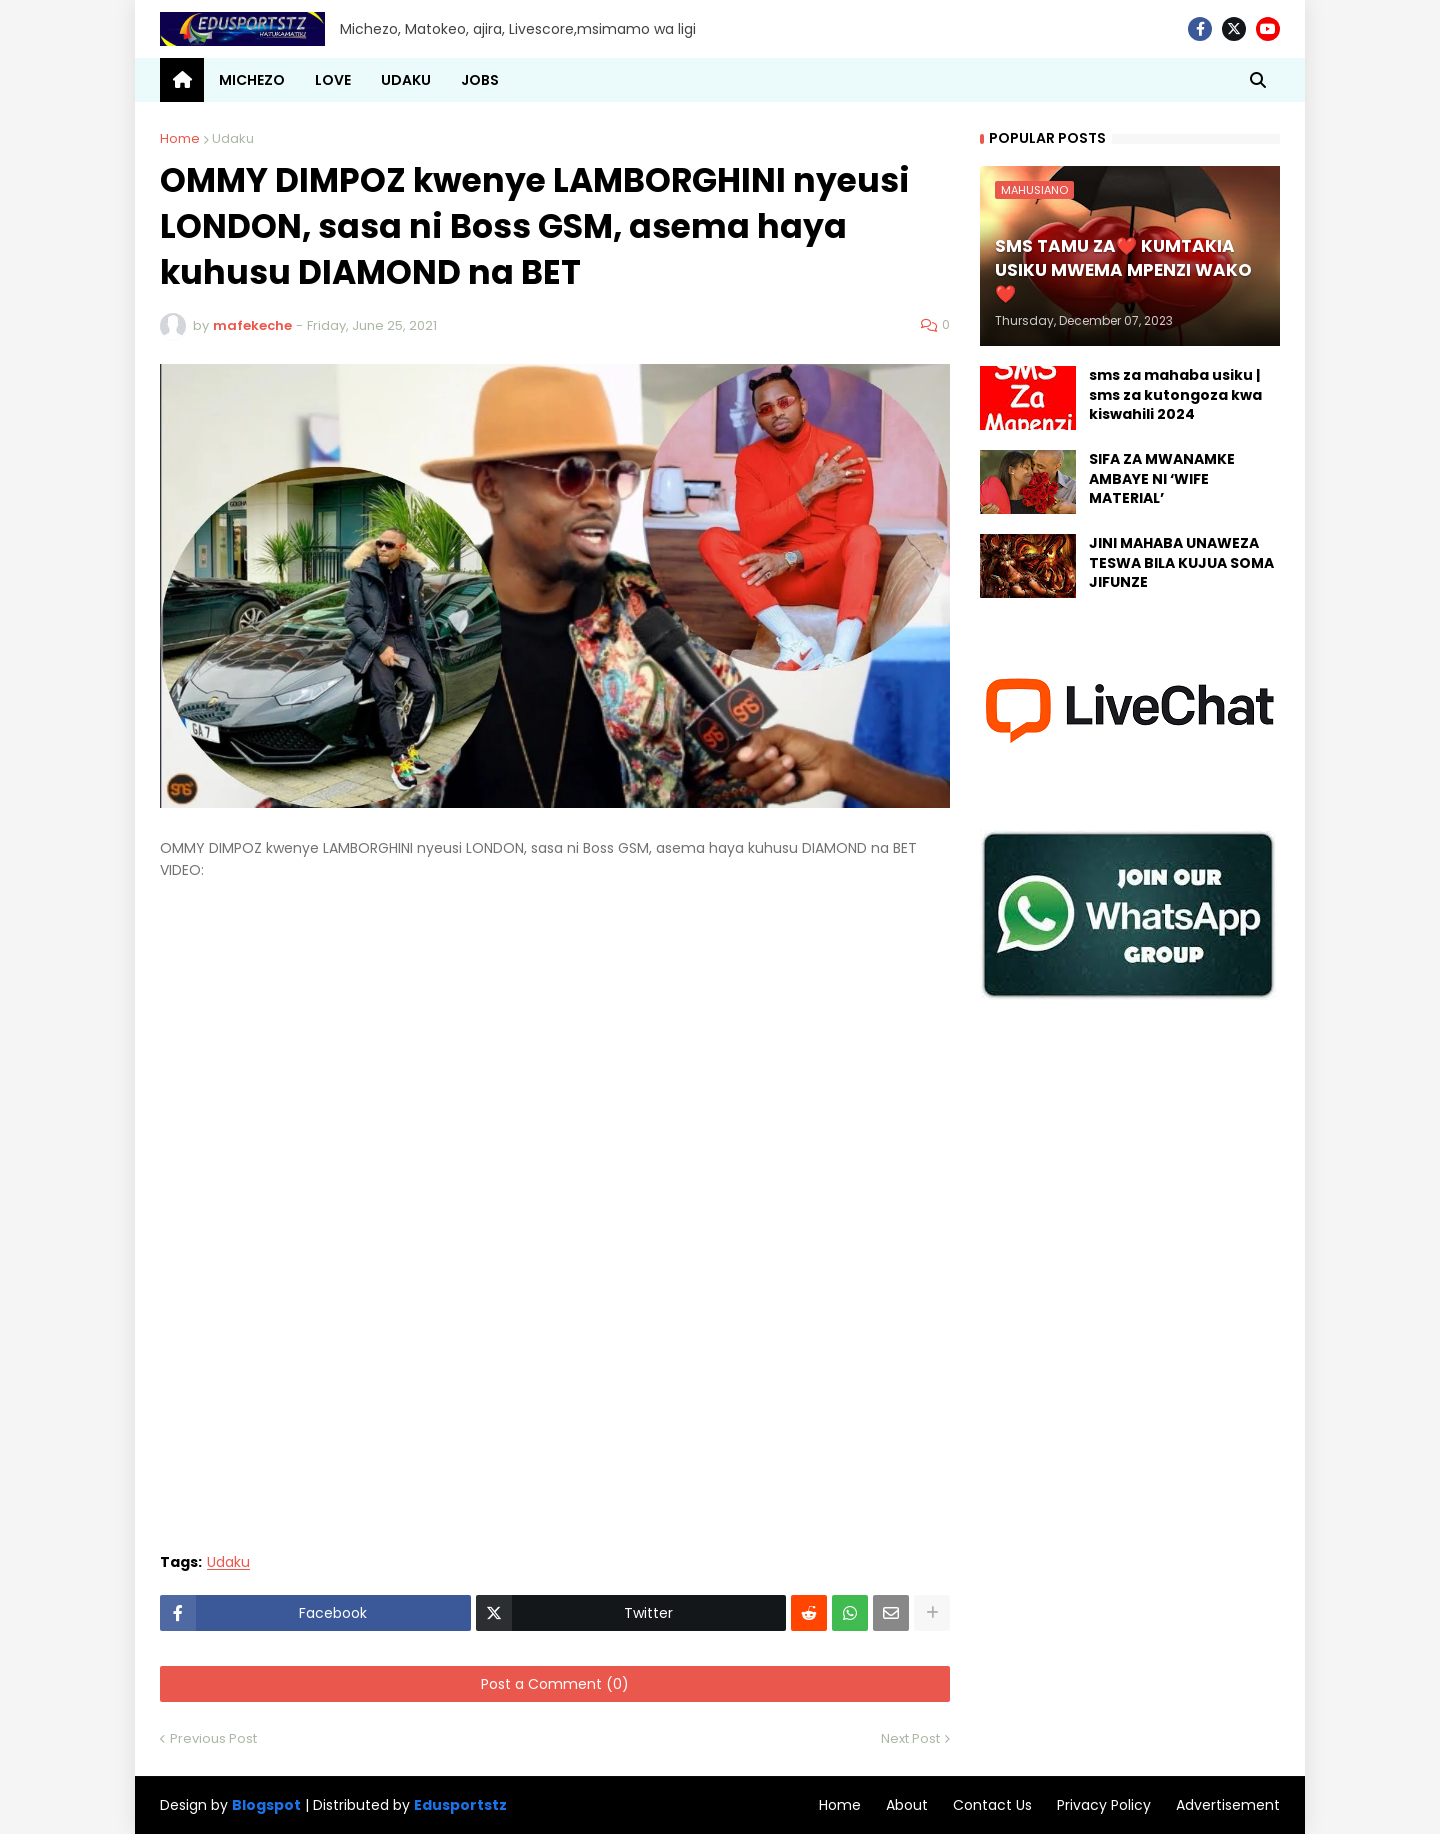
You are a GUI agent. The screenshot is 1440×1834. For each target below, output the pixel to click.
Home (180, 138)
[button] (1258, 80)
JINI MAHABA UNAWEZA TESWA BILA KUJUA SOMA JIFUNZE (1181, 563)
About (907, 1805)
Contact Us (992, 1805)
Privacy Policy (1104, 1805)
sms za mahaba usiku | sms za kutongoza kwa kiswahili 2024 (1175, 395)
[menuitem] (182, 80)
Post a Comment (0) (555, 1684)
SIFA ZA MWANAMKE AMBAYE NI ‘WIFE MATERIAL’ (1162, 479)
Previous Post (213, 1738)
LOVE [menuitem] (333, 80)
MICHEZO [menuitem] (252, 80)
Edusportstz (460, 1805)
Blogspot (266, 1805)
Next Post (910, 1738)
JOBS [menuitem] (480, 80)
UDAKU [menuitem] (406, 80)
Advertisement (1228, 1805)
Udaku (233, 138)
